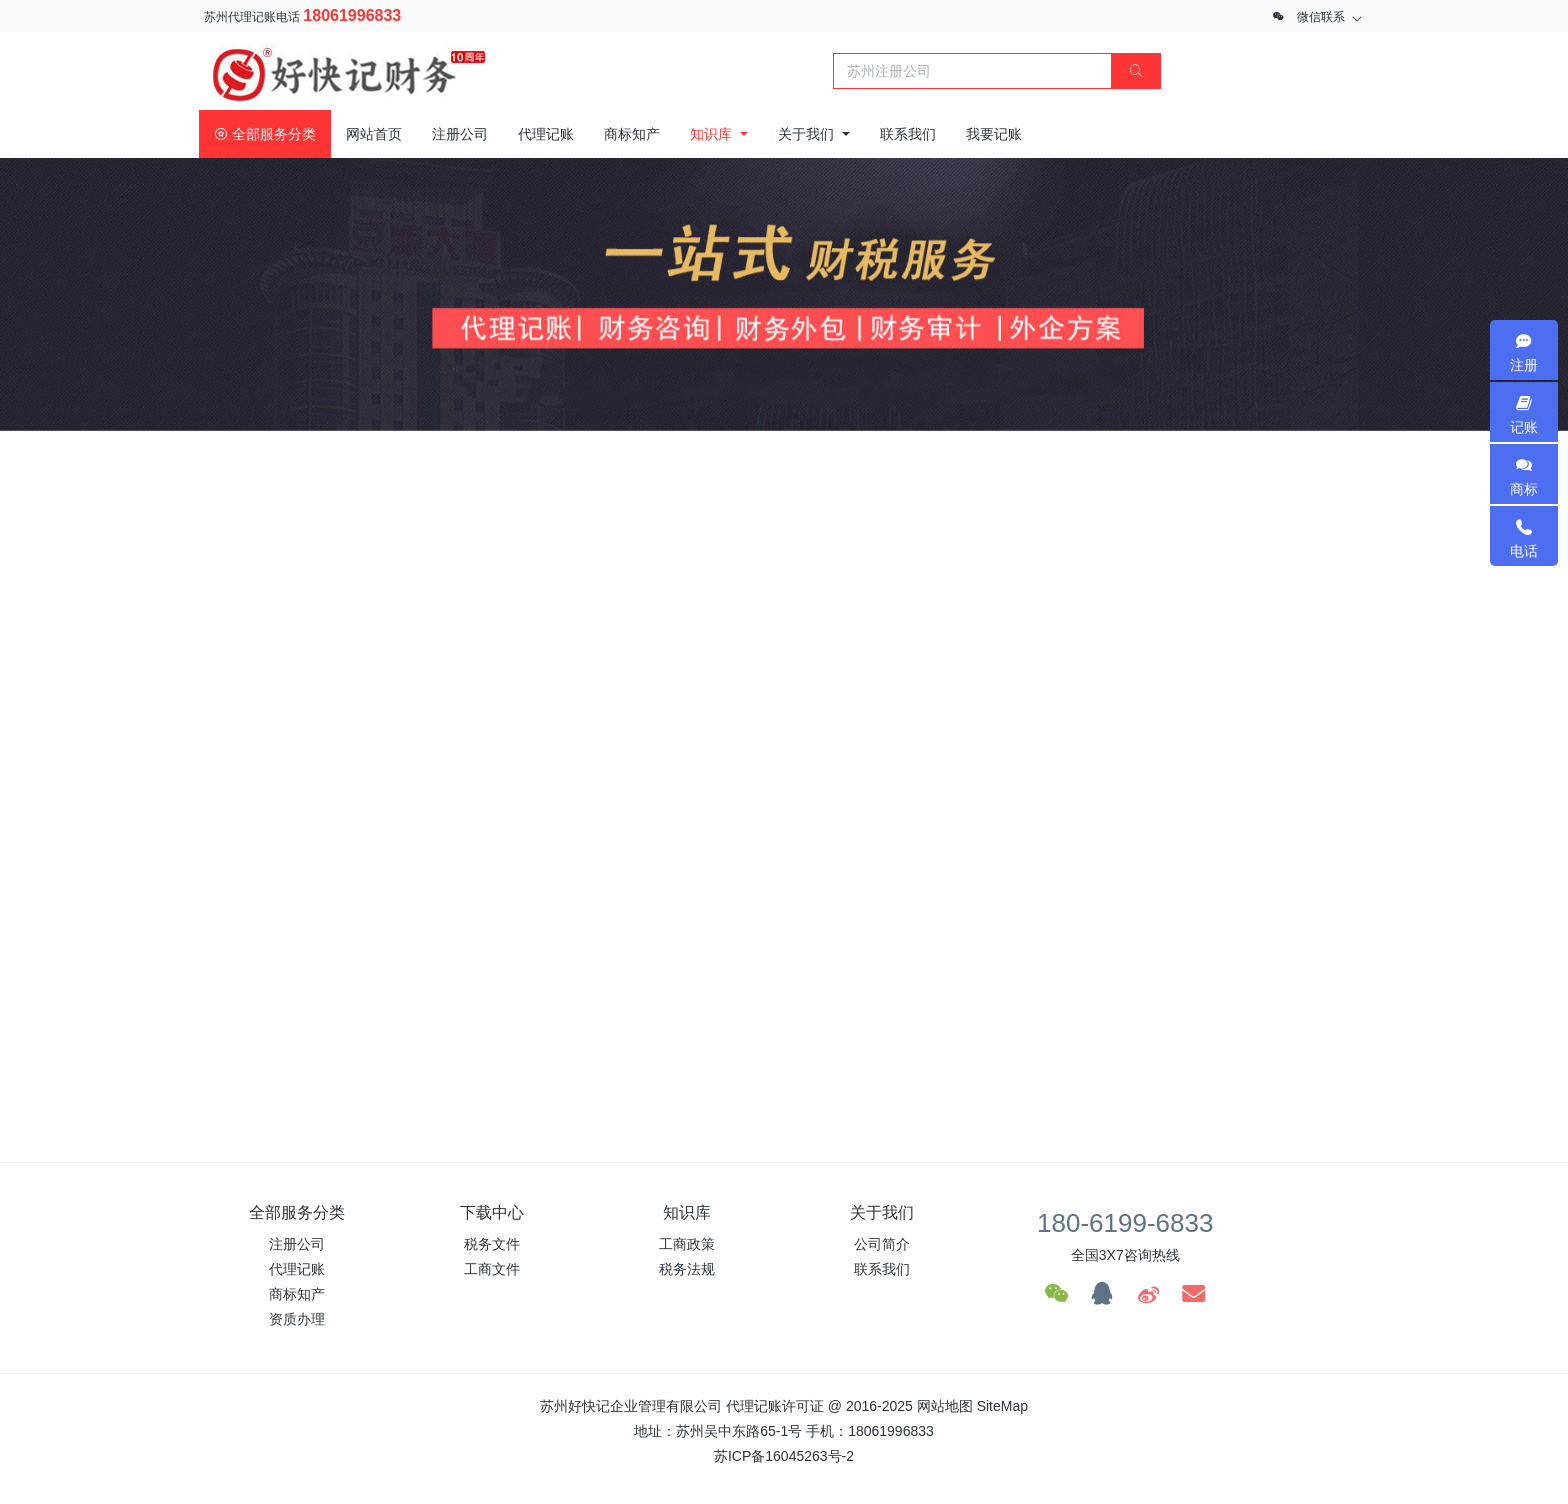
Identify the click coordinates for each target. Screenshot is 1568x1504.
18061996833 (352, 15)
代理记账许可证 (775, 1406)
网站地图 (945, 1406)
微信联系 (1321, 17)
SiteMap (1002, 1406)
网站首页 (374, 134)
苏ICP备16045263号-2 (784, 1456)
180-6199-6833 (1125, 1223)
